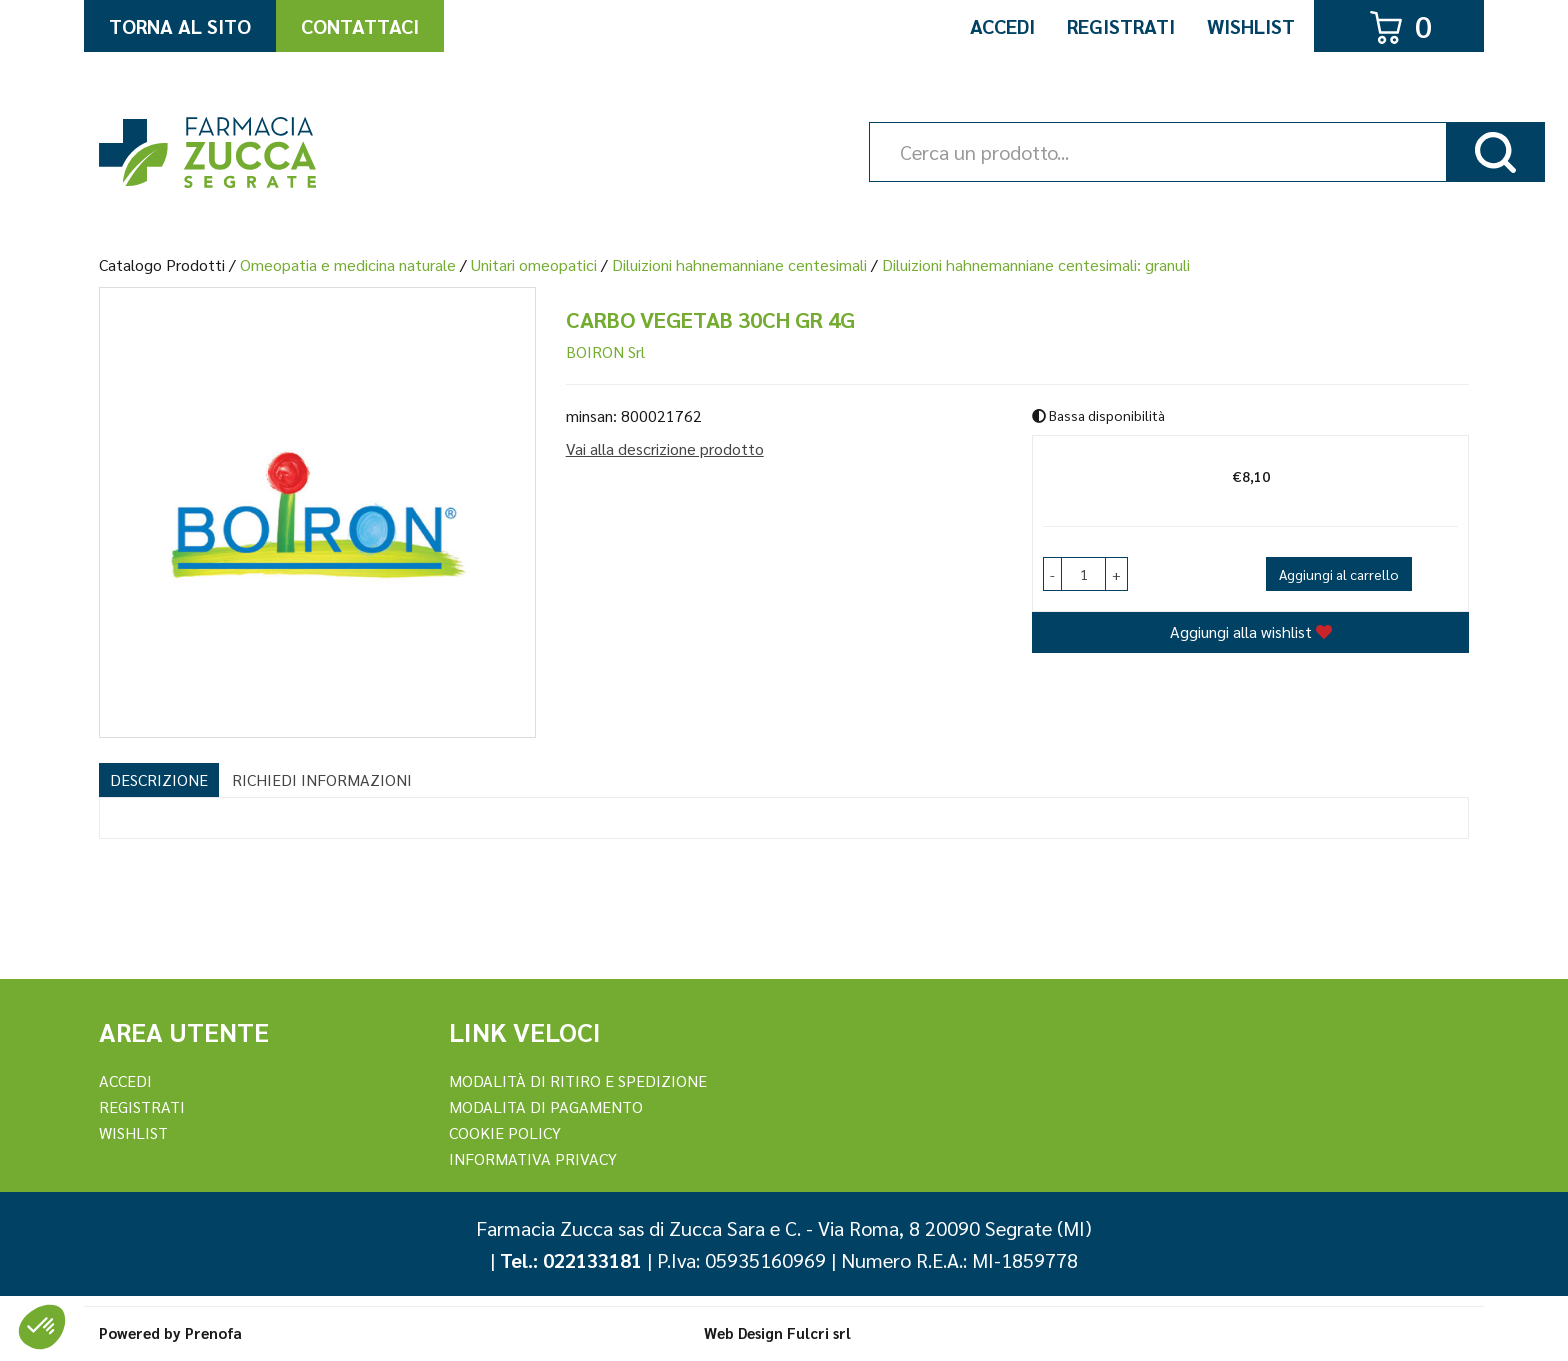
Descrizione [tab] (159, 779)
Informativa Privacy (533, 1158)
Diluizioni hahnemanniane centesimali (739, 264)
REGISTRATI (142, 1106)
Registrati (1121, 26)
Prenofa (213, 1332)
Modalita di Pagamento (546, 1106)
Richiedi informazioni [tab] (322, 779)
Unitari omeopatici (534, 264)
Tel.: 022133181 (571, 1260)
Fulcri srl (819, 1332)
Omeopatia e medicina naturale (348, 264)
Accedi (1002, 26)
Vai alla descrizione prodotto (665, 448)
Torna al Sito (180, 26)
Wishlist (1251, 26)
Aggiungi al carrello (1339, 574)
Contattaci (360, 26)
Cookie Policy (505, 1132)
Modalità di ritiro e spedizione (578, 1080)
